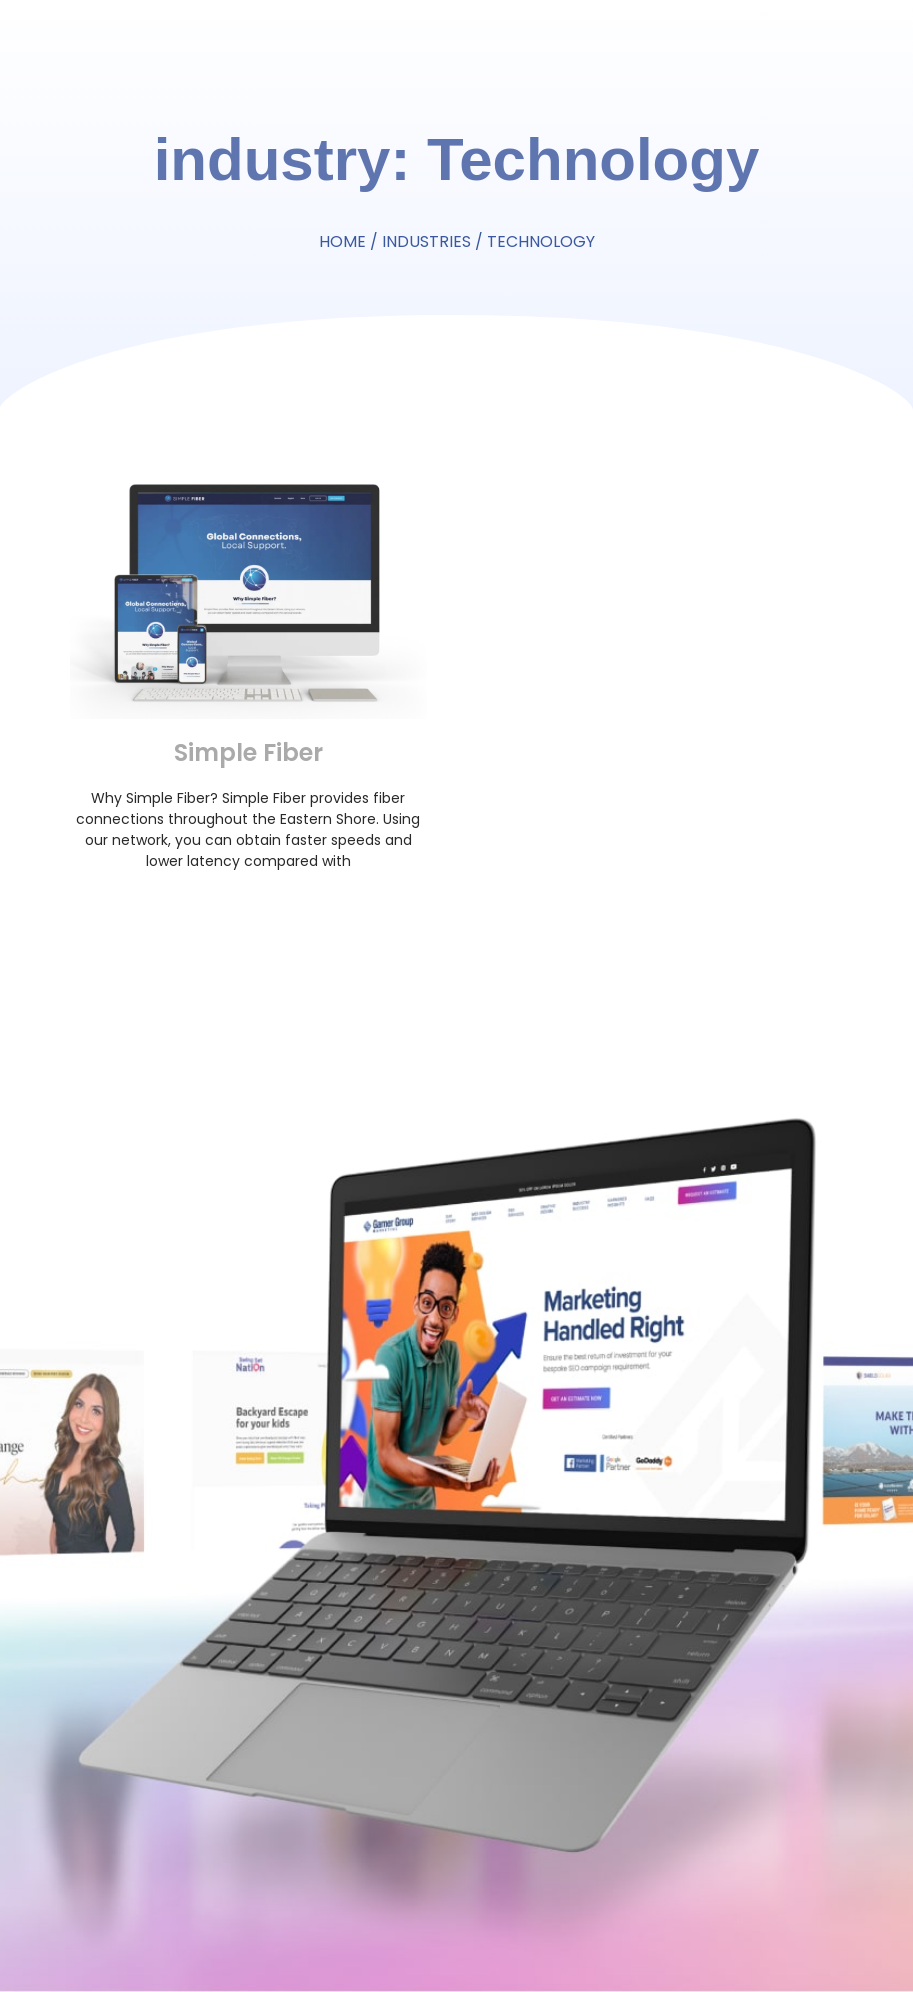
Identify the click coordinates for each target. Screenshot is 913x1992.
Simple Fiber (248, 752)
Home (342, 241)
